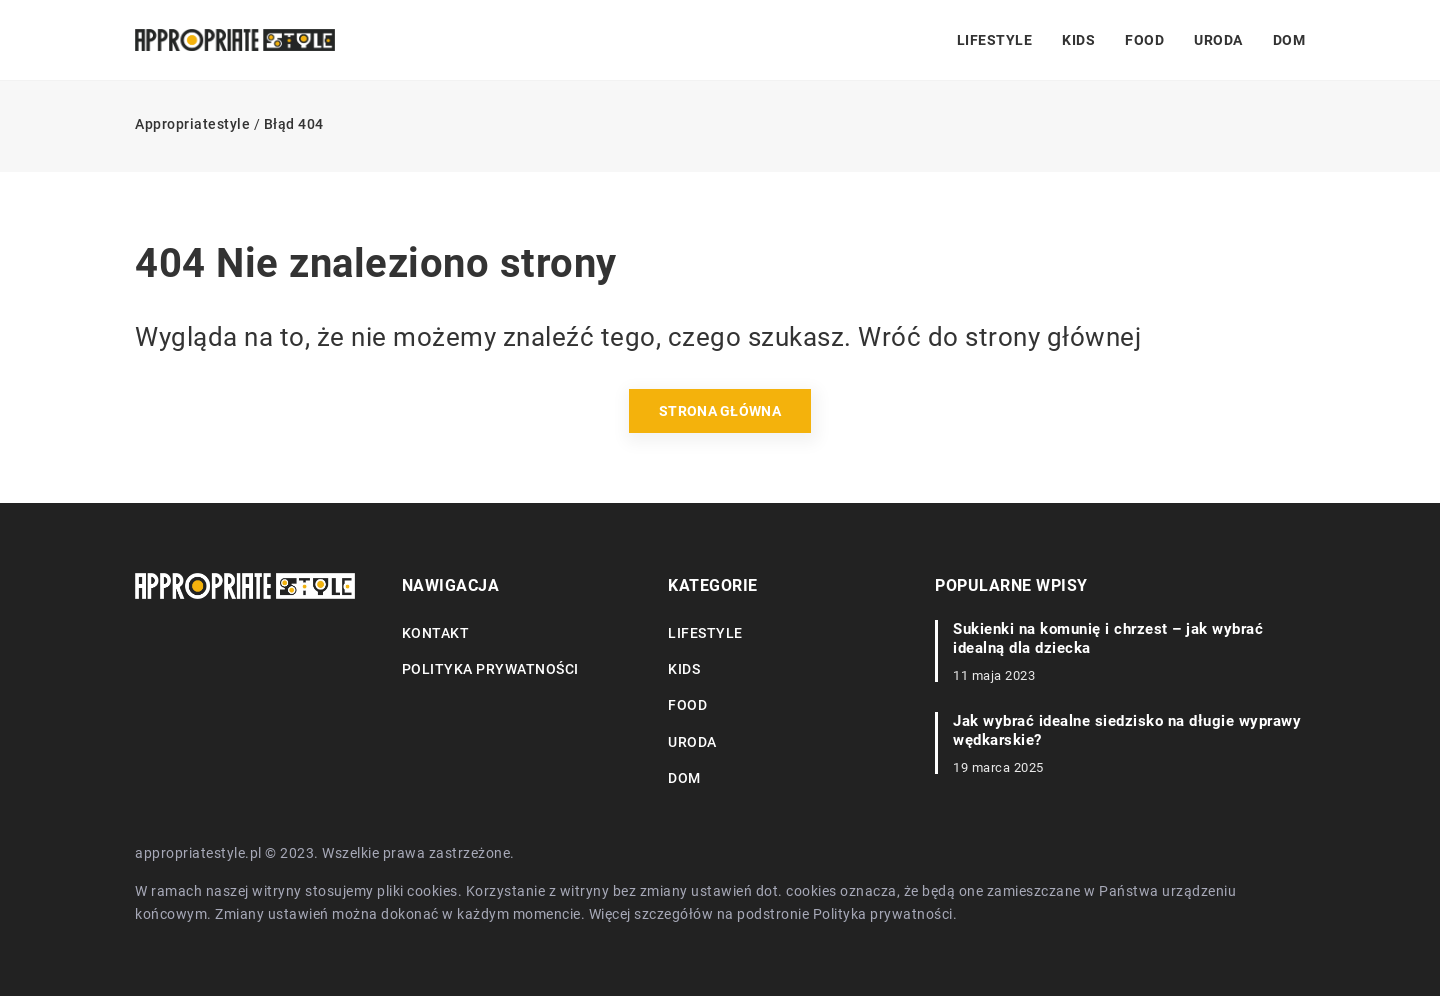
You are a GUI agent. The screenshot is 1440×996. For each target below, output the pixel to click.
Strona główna (720, 411)
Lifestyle (995, 40)
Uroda (1218, 40)
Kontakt (436, 633)
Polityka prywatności (490, 669)
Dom (1289, 40)
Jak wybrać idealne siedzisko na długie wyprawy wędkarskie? (1127, 731)
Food (1144, 40)
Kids (1078, 40)
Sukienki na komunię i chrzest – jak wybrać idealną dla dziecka (1108, 639)
